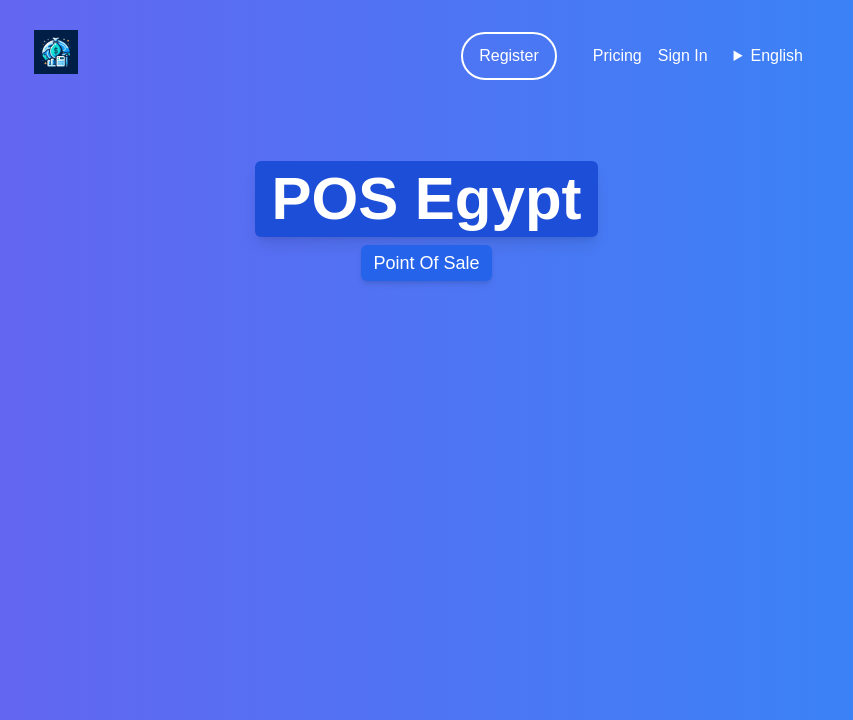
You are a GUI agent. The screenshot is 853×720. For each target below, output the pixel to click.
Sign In (683, 55)
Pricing (617, 55)
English (777, 55)
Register (509, 55)
